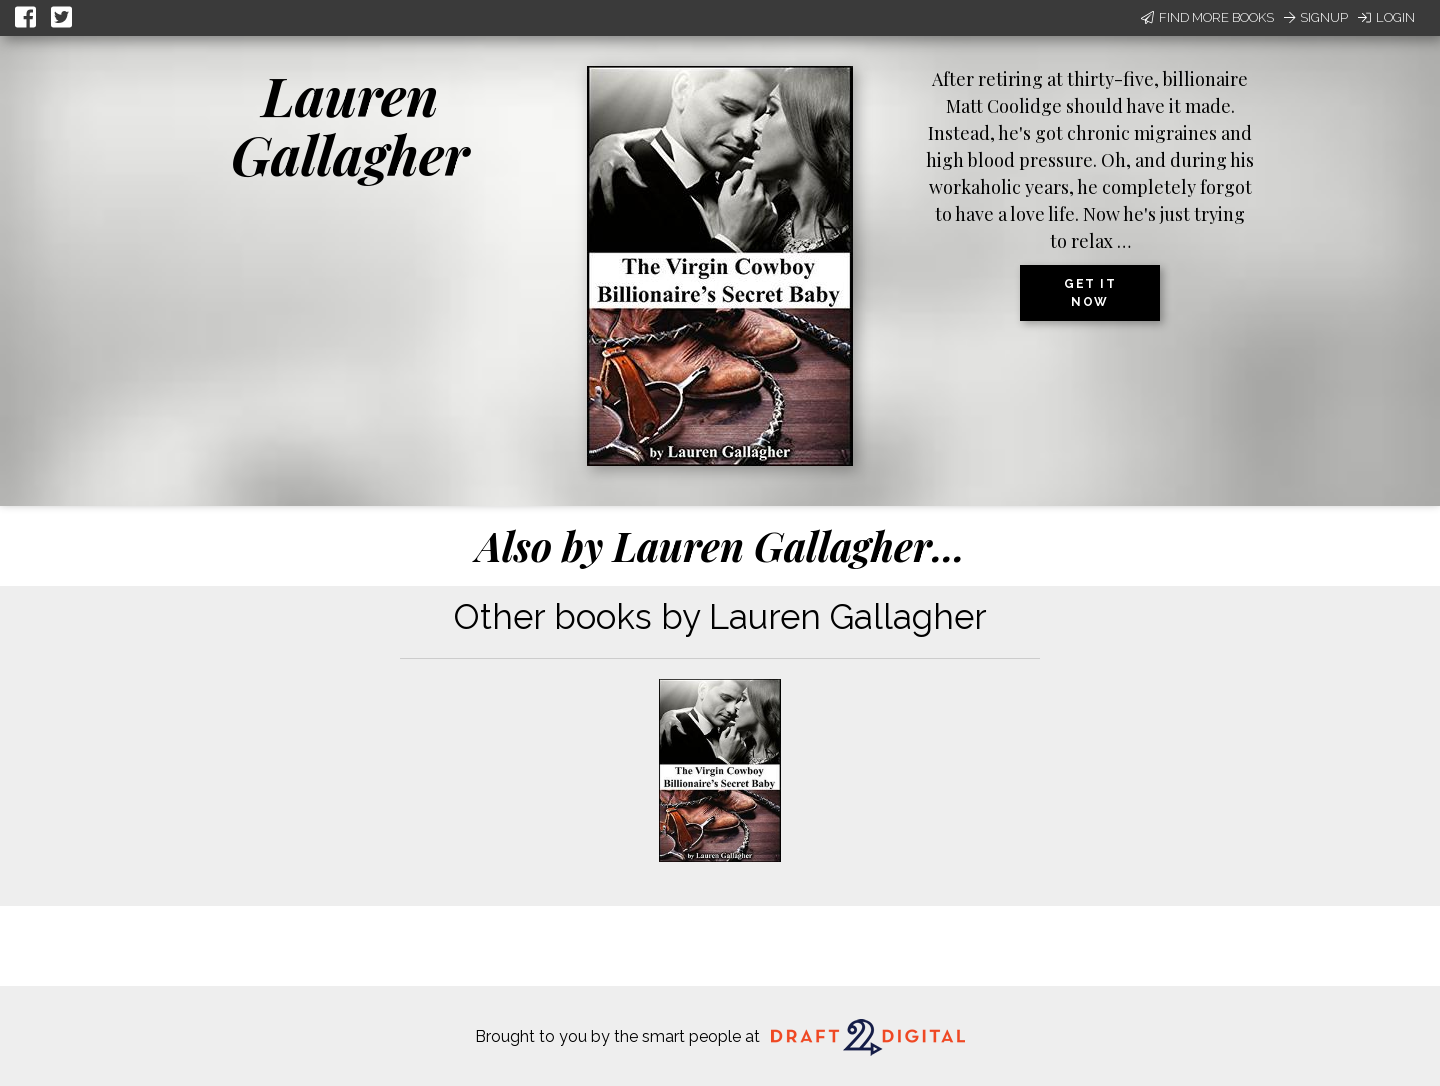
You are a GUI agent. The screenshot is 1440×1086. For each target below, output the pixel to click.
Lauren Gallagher (350, 124)
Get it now (1090, 293)
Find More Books (1207, 17)
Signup (1316, 17)
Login (1386, 17)
